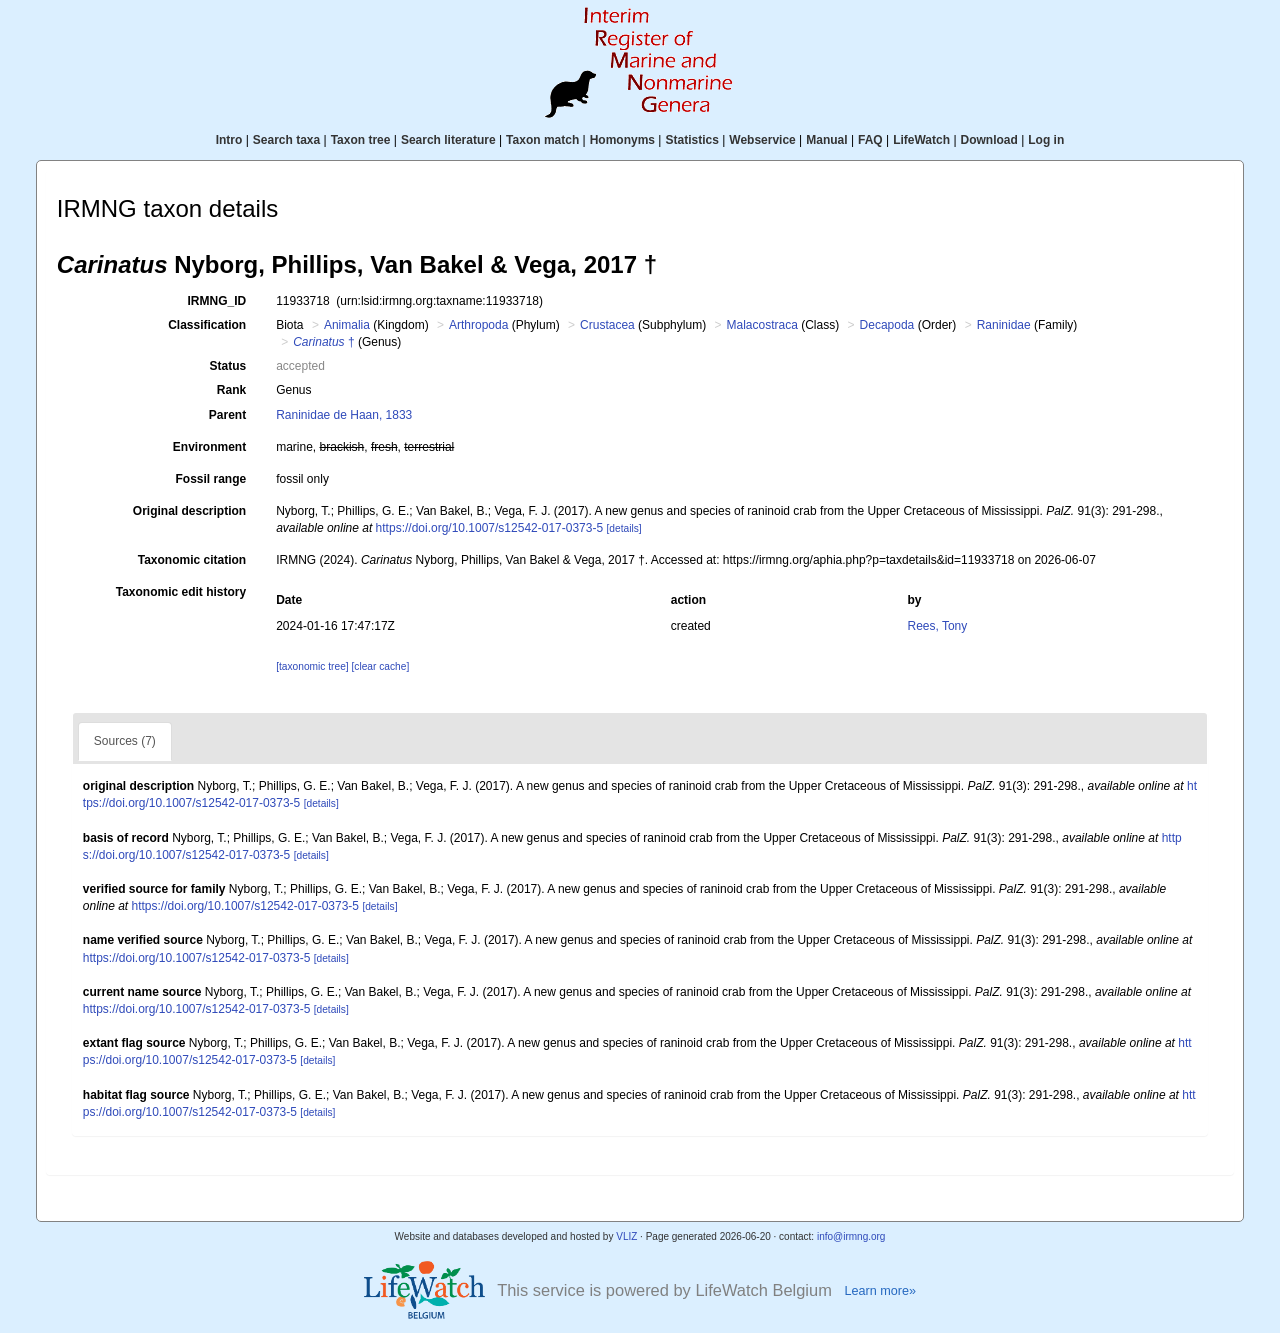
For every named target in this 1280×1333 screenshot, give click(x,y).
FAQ (870, 140)
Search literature (448, 140)
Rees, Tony (937, 626)
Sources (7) (125, 741)
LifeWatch (921, 140)
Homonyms (622, 140)
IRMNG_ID (217, 301)
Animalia (347, 325)
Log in (1046, 140)
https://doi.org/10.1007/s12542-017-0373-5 (490, 528)
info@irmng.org (851, 1236)
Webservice (762, 140)
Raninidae (1004, 325)
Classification (207, 325)
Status (228, 366)
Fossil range (211, 479)
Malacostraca (762, 325)
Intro (229, 140)
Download (989, 140)
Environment (209, 447)
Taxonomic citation (192, 560)
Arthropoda (478, 325)
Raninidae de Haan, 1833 (344, 415)
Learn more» (880, 1291)
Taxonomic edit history (181, 592)
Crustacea (607, 325)
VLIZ (626, 1236)
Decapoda (887, 325)
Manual (826, 140)
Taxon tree (361, 140)
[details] (623, 528)
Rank (231, 390)
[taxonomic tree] (312, 666)
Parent (227, 415)
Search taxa (286, 140)
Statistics (691, 140)
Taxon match (542, 140)
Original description (189, 511)
